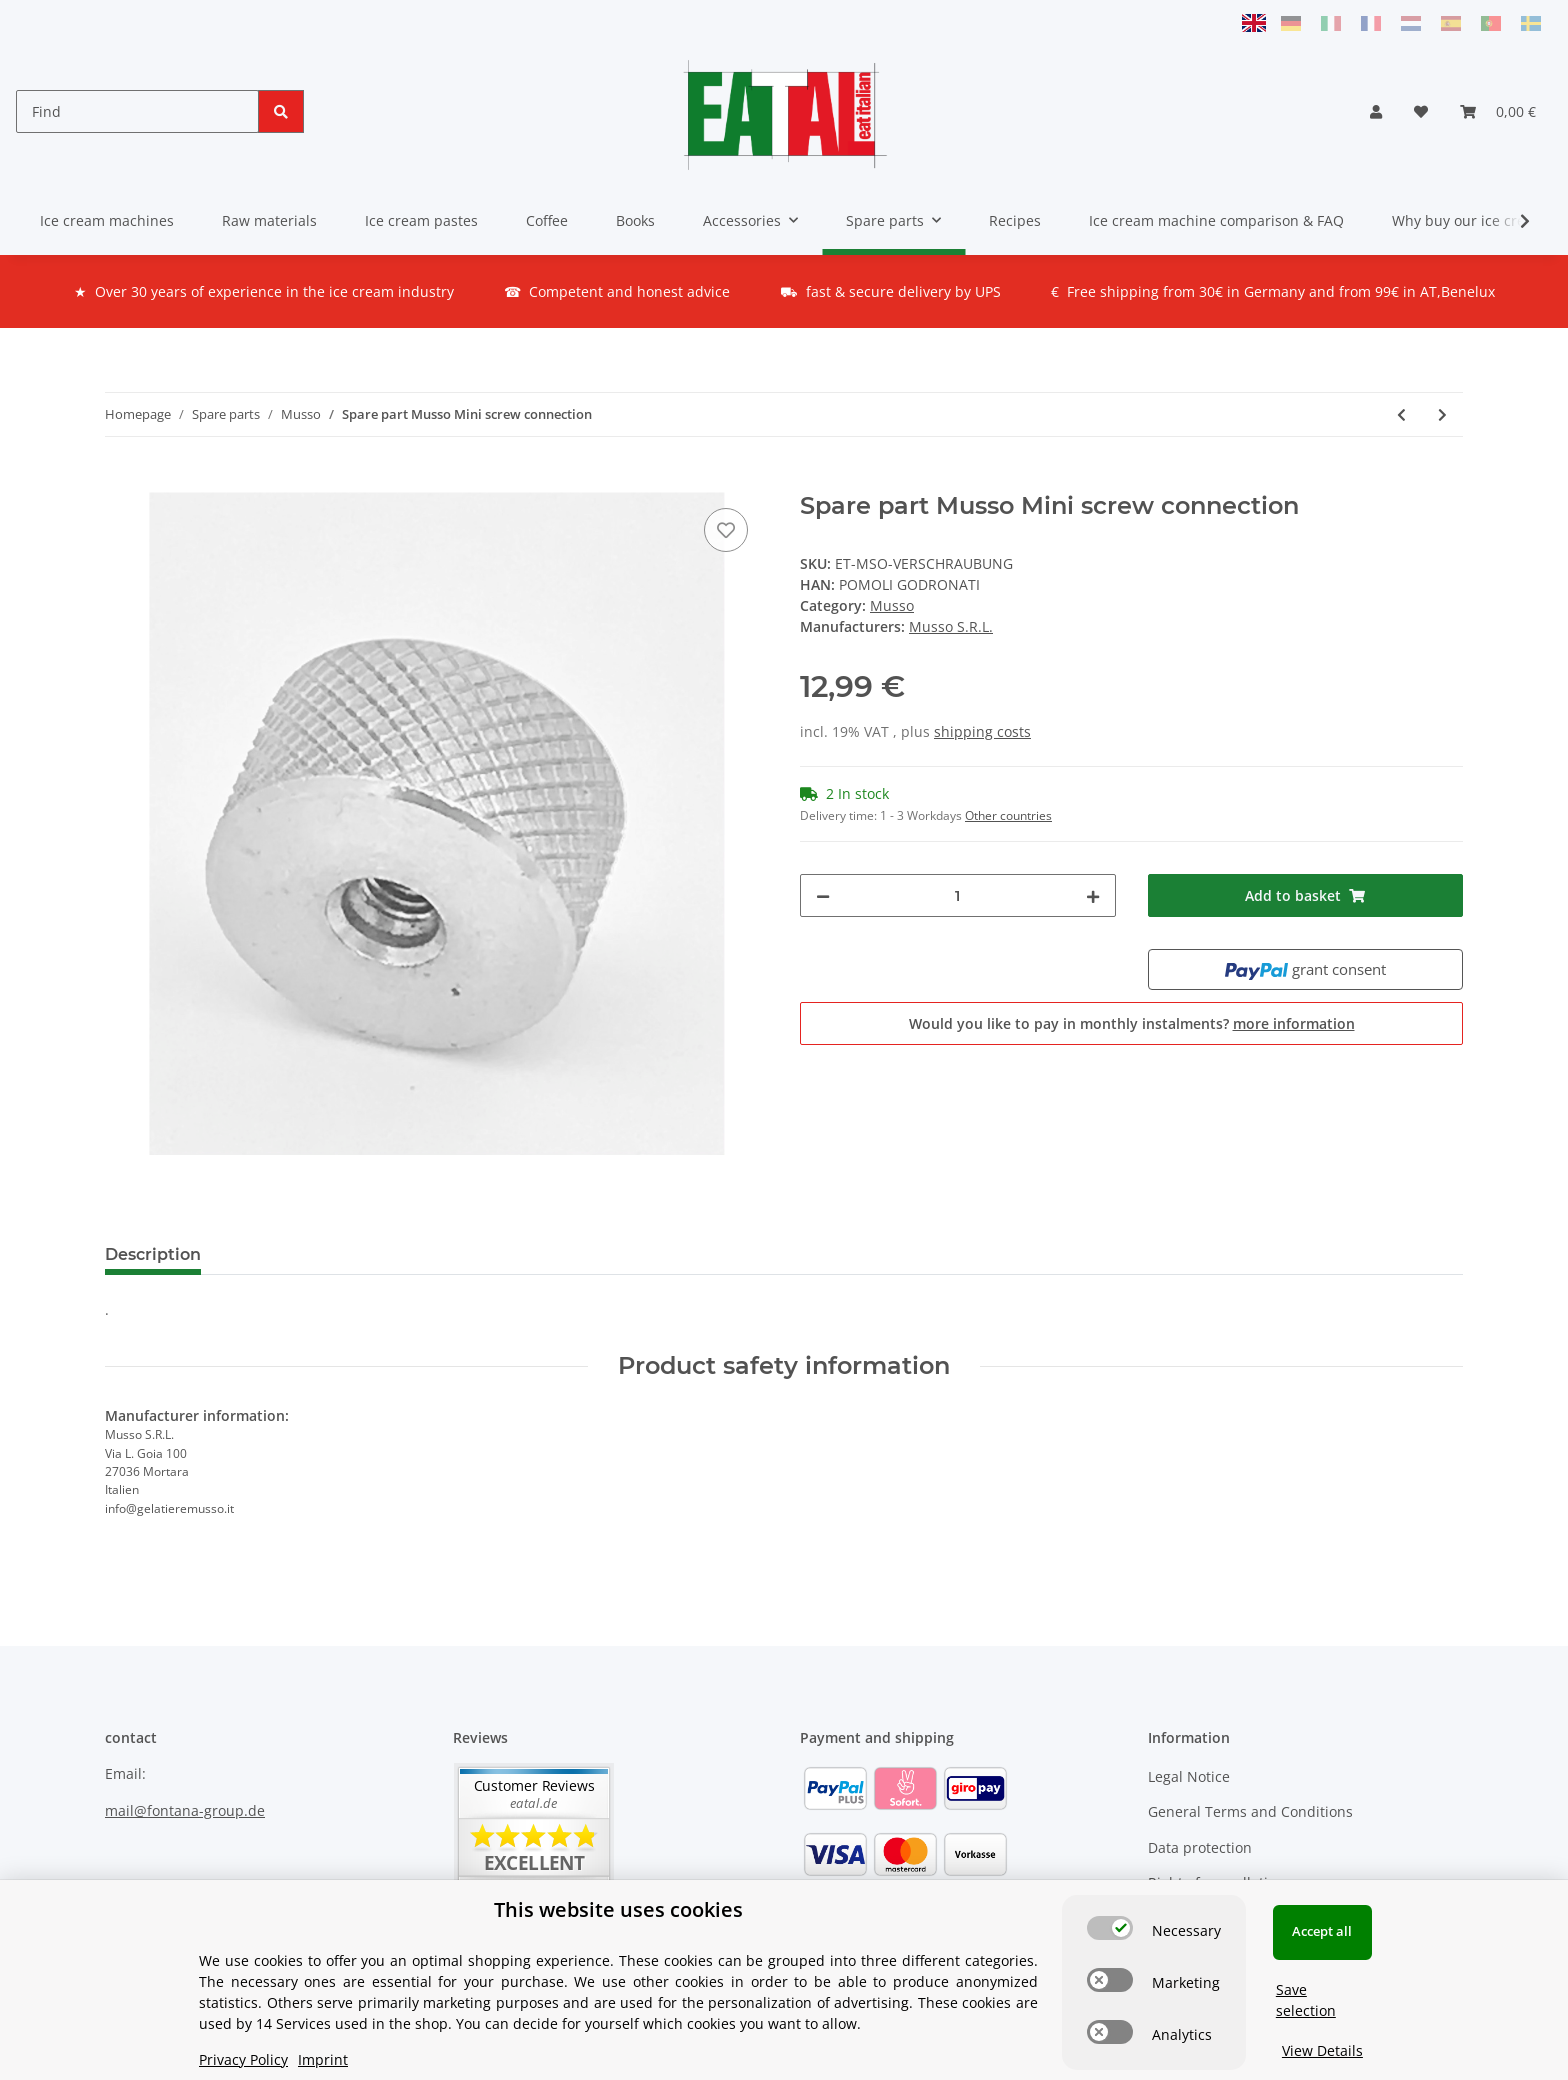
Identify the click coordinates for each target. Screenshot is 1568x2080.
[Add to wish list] (726, 530)
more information (1294, 1023)
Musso (892, 605)
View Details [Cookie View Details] (1322, 2050)
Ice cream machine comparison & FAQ (1216, 220)
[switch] (1110, 1928)
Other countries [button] (1008, 815)
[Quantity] (958, 895)
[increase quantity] (1093, 895)
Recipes (1015, 220)
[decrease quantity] (823, 895)
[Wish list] (1421, 111)
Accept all (1322, 1931)
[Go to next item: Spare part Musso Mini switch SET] (1442, 414)
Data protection (1200, 1847)
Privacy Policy (243, 2059)
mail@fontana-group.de (185, 1810)
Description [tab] (153, 1254)
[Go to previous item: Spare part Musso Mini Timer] (1401, 414)
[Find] (137, 111)
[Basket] (1498, 111)
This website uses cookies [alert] (618, 1909)
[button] (1376, 111)
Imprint (323, 2059)
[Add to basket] (121, 481)
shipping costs (982, 731)
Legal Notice (1189, 1776)
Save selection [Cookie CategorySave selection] (1306, 2000)
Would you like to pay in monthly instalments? (1132, 1023)
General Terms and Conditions (1250, 1811)
